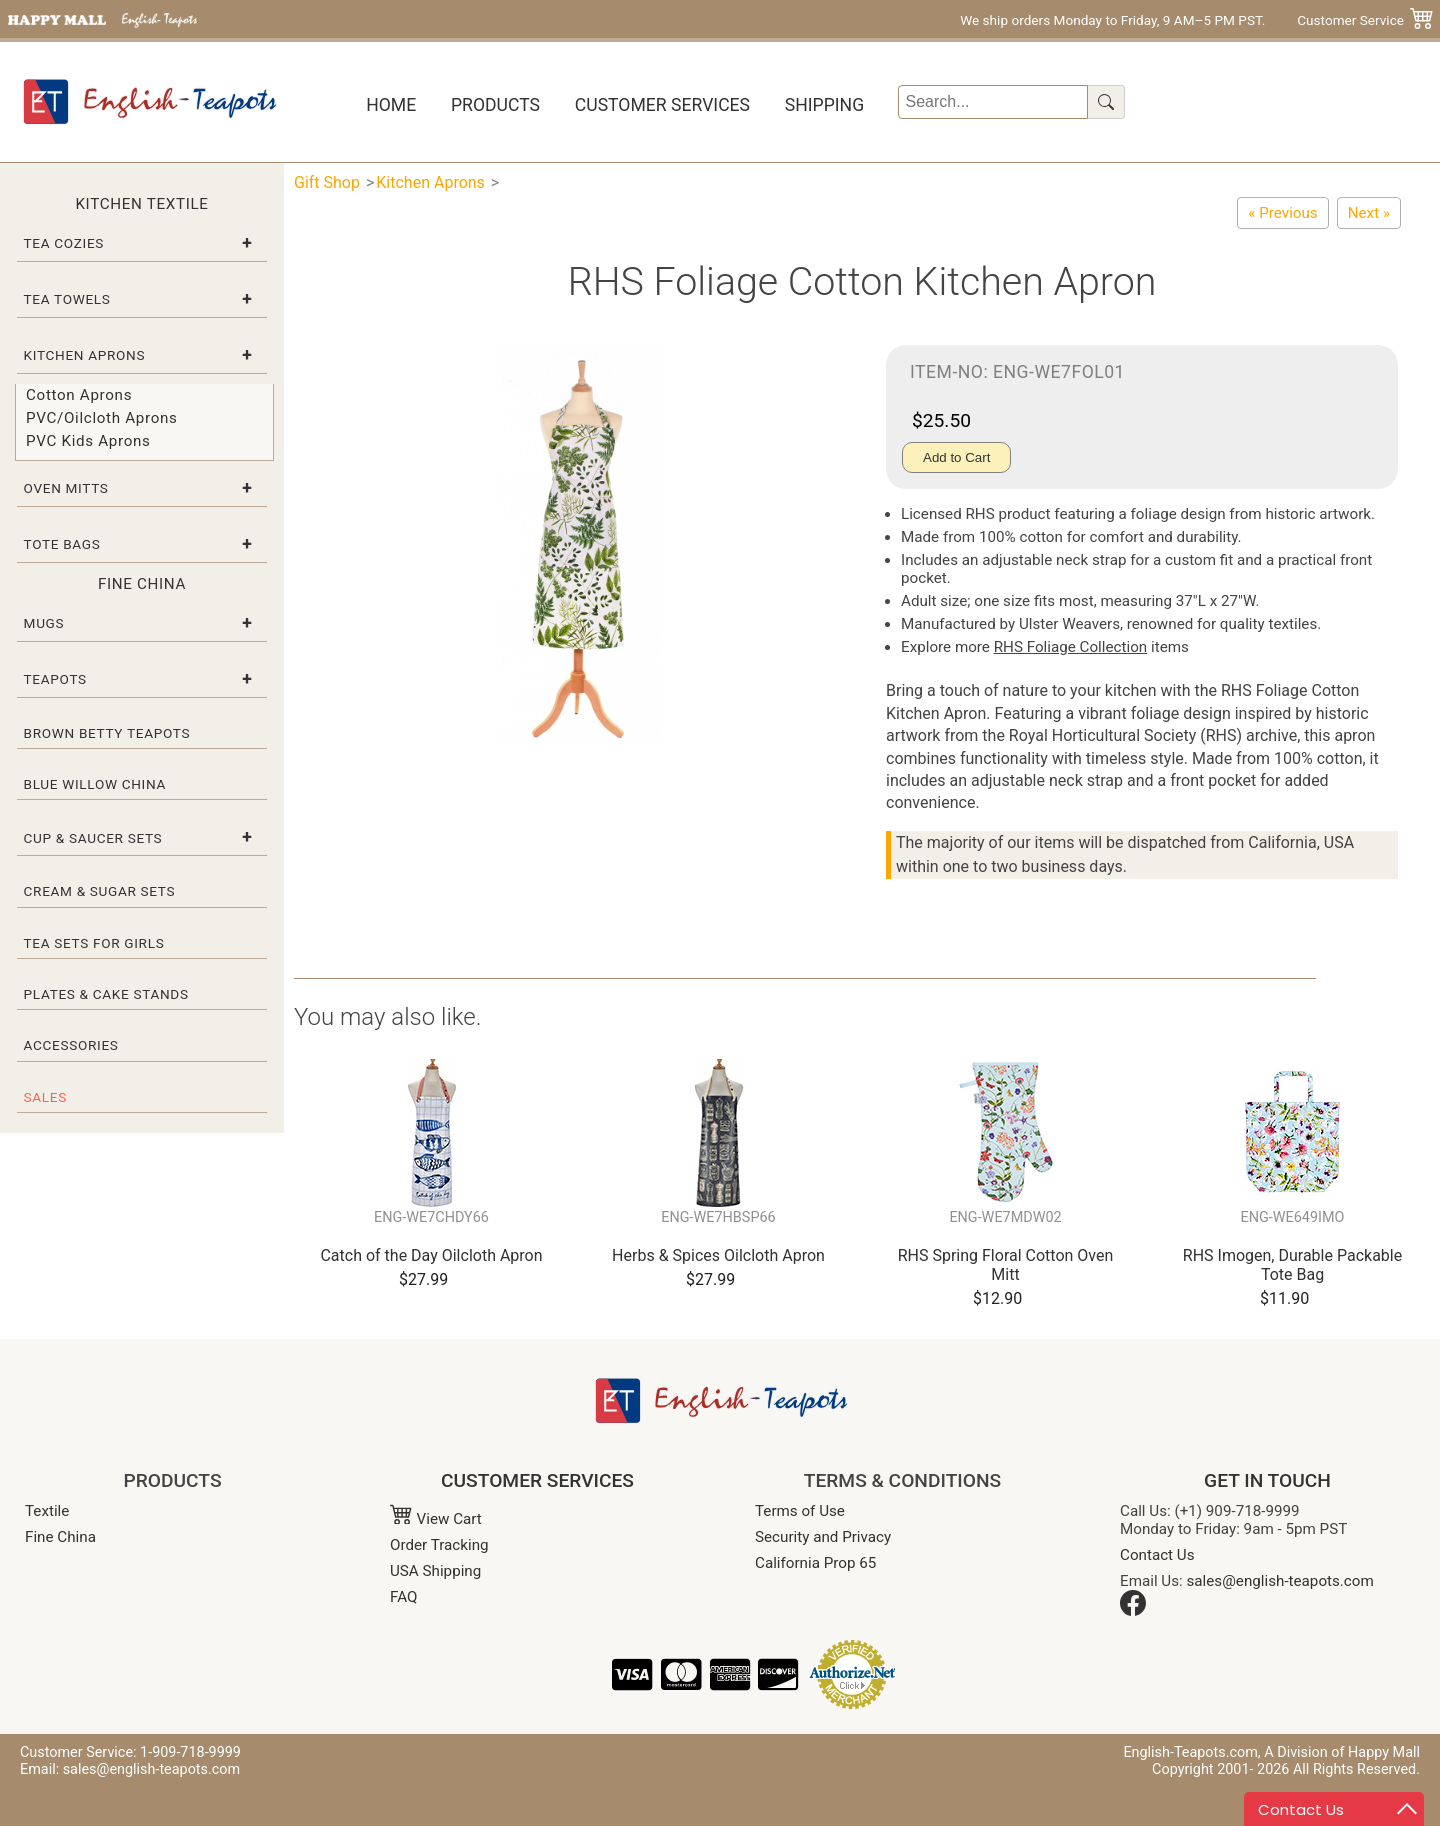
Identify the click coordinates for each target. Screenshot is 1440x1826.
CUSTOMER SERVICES (537, 1480)
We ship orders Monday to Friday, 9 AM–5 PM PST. (1112, 20)
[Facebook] (1133, 1611)
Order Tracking (439, 1545)
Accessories (71, 1045)
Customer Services (662, 105)
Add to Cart (956, 457)
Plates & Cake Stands (106, 994)
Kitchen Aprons (85, 355)
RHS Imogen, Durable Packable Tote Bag (1292, 1265)
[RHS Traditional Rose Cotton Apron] (1282, 213)
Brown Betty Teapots (107, 733)
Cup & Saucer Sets (93, 838)
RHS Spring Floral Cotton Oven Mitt (1006, 1265)
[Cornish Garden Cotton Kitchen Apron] (1369, 213)
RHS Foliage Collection (1071, 647)
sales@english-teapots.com (1280, 1581)
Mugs (44, 623)
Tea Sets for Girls (94, 943)
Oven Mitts (66, 488)
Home (391, 105)
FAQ (403, 1597)
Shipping (824, 105)
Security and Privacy (823, 1537)
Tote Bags (62, 544)
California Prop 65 (815, 1563)
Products (495, 105)
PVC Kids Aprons (88, 441)
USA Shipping (435, 1571)
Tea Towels (67, 299)
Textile (47, 1511)
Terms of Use (800, 1511)
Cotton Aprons (79, 395)
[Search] (993, 102)
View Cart (436, 1519)
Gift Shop (327, 182)
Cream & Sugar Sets (100, 891)
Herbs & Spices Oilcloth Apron (718, 1255)
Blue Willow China (95, 784)
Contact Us (1157, 1555)
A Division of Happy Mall (1342, 1752)
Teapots (55, 679)
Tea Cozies (64, 243)
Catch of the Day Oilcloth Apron (431, 1255)
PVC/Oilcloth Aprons (102, 418)
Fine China (60, 1537)
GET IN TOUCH (1267, 1480)
